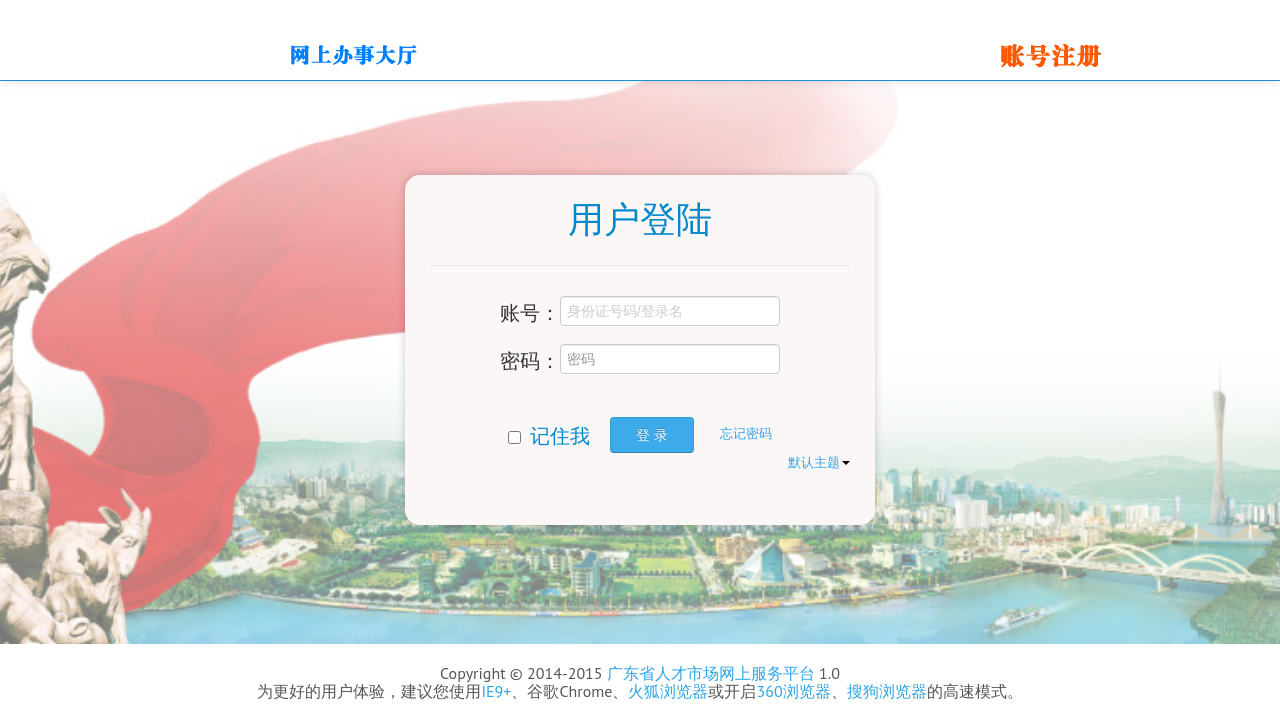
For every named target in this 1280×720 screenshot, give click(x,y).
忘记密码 (746, 433)
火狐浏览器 (668, 691)
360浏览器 (793, 691)
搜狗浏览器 (887, 691)
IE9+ (496, 691)
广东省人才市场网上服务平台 (711, 673)
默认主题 (819, 462)
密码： (530, 360)
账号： (530, 312)
